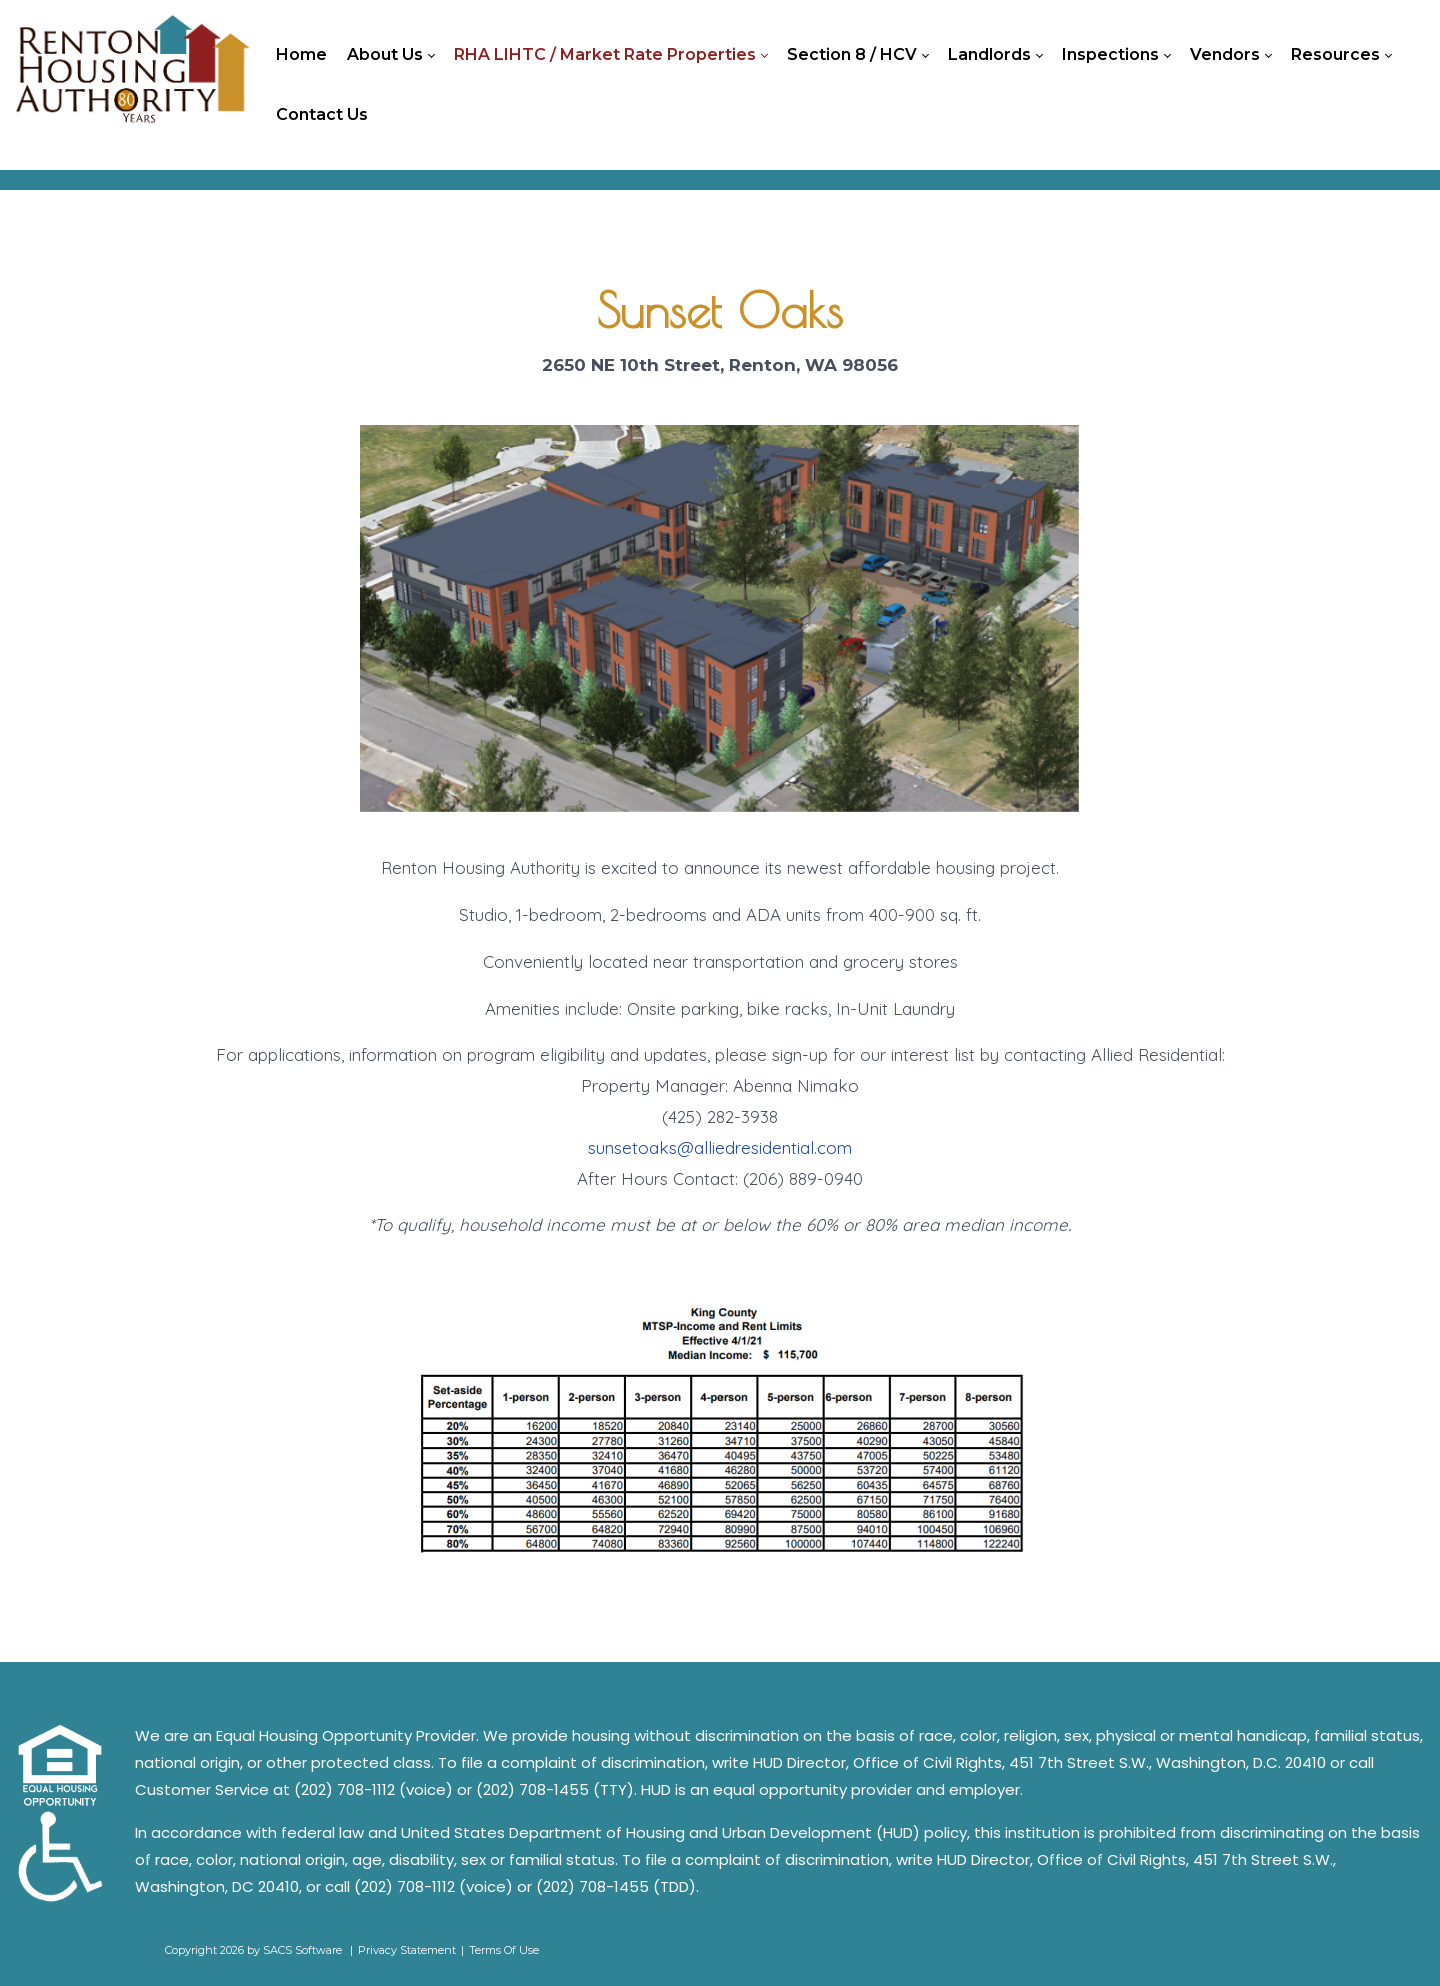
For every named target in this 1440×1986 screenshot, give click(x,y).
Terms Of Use (504, 1950)
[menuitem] (301, 55)
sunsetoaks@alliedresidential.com (720, 1147)
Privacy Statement (407, 1950)
